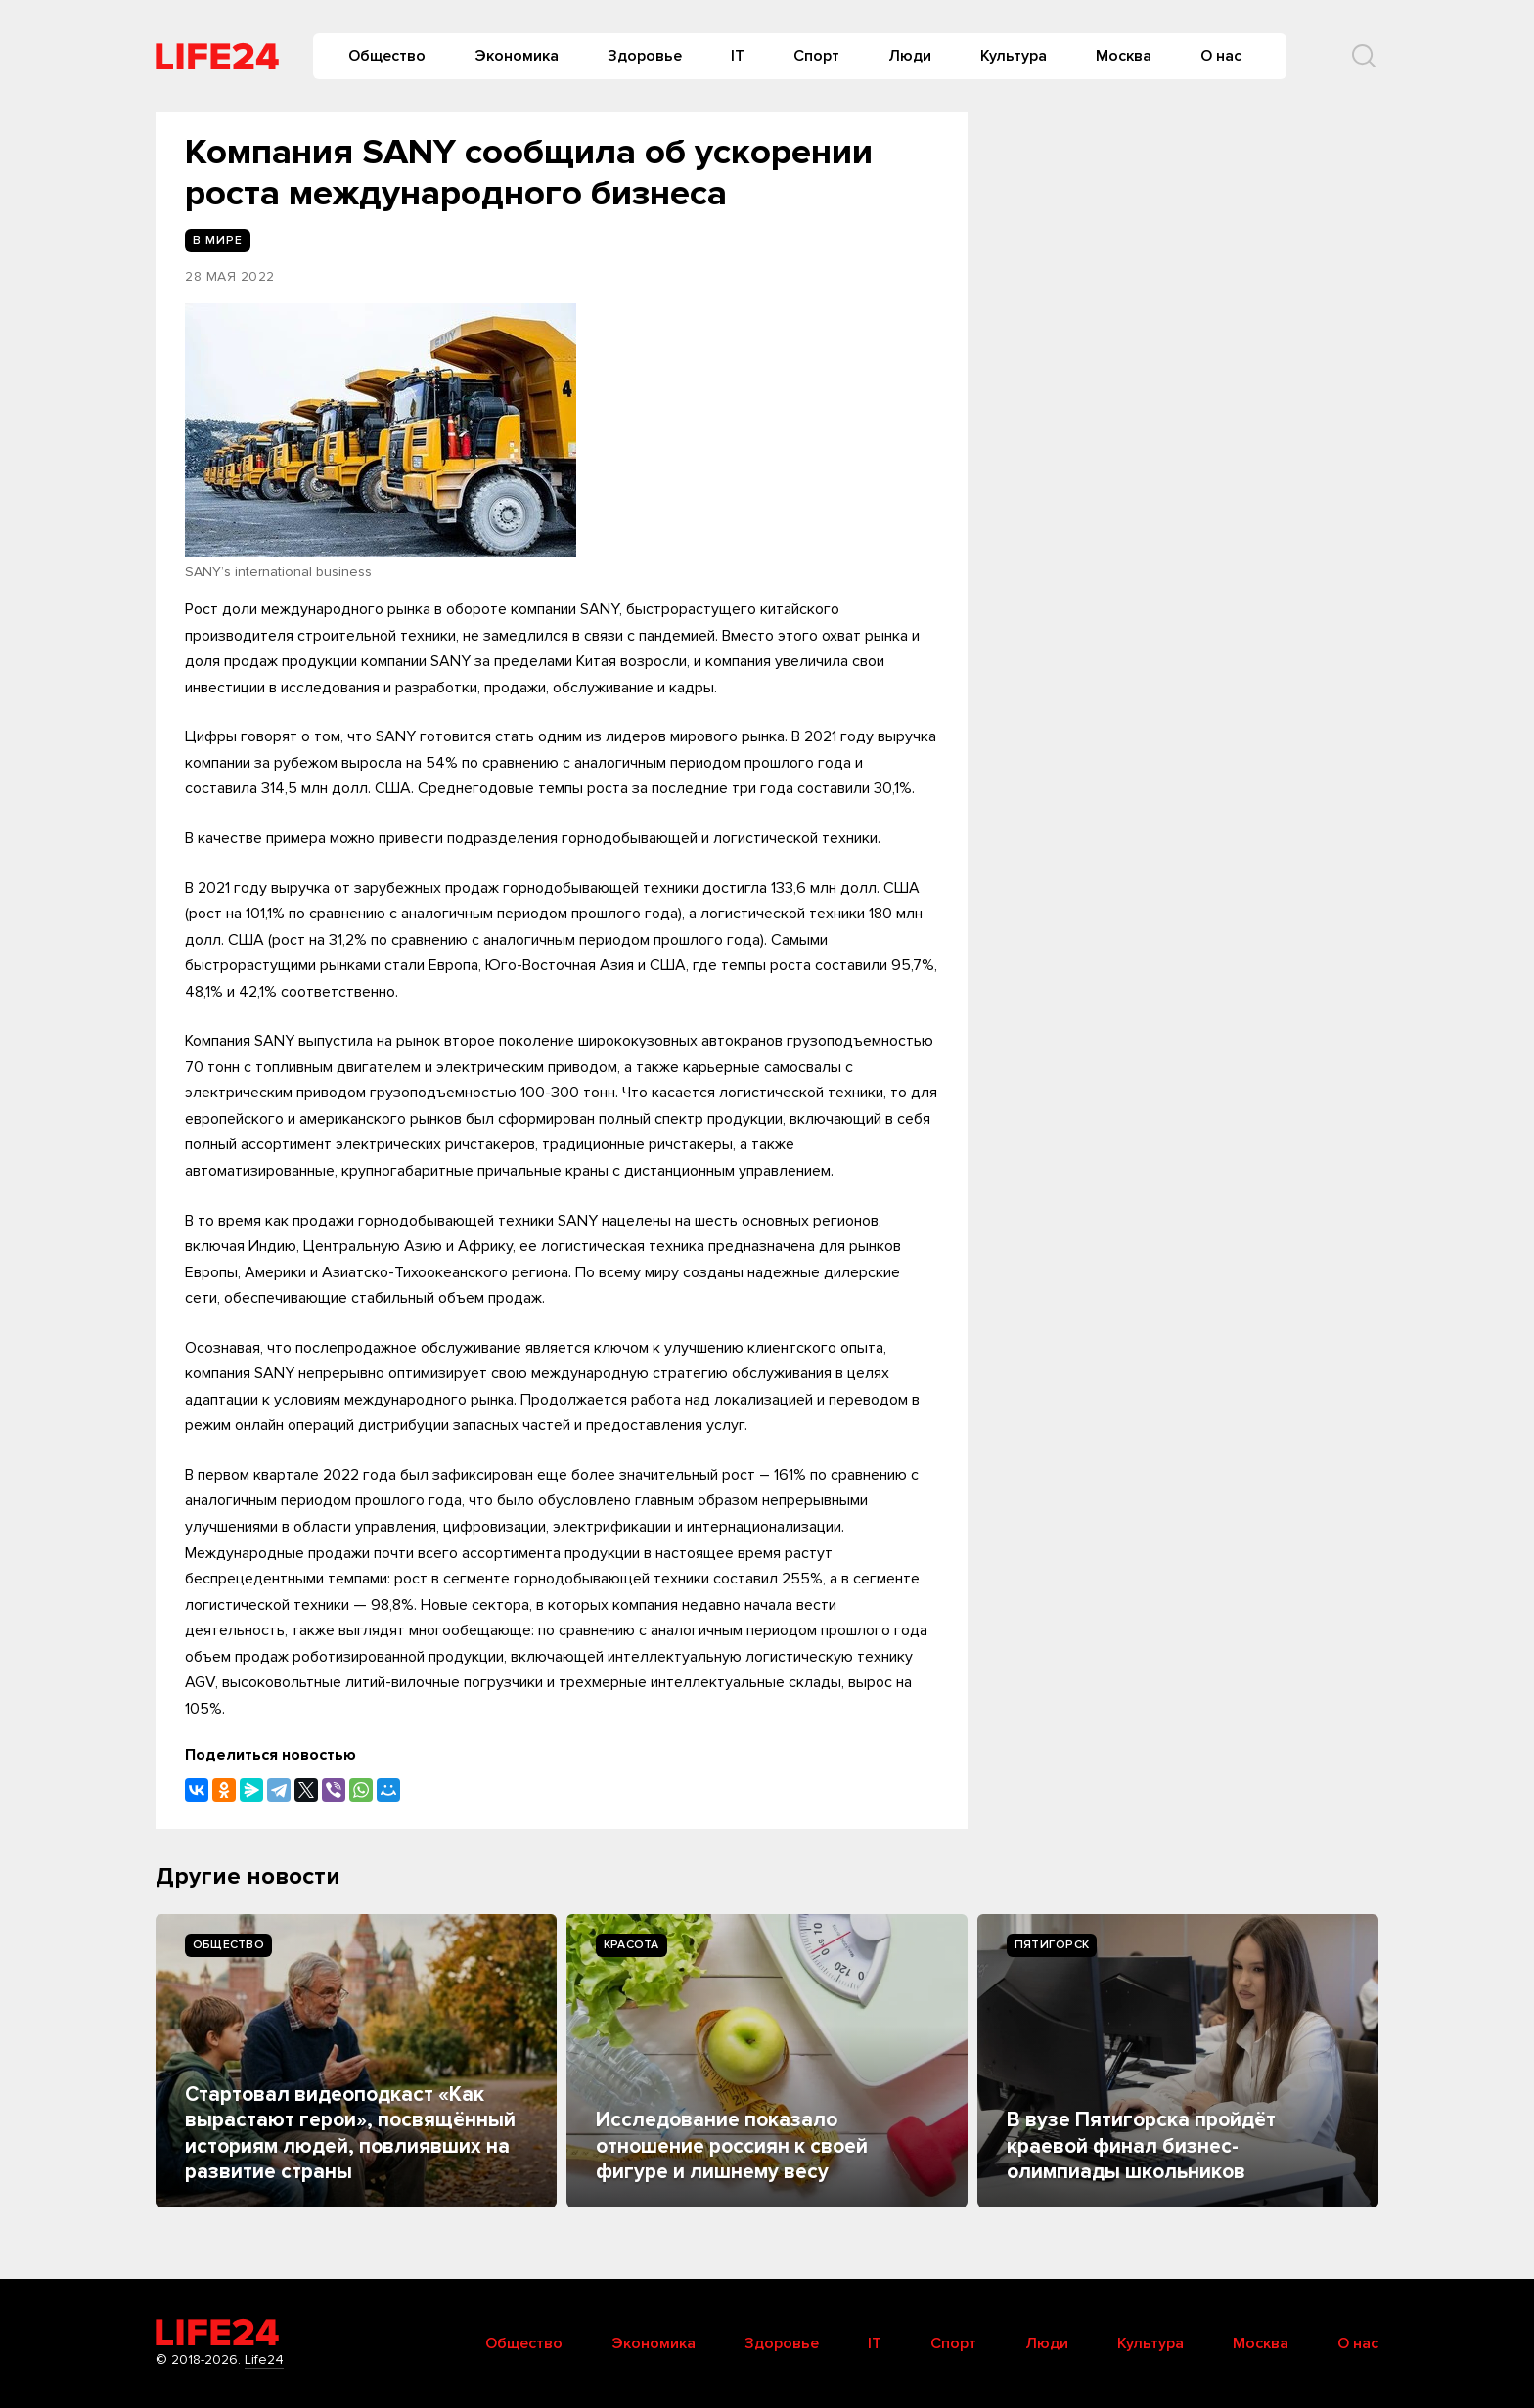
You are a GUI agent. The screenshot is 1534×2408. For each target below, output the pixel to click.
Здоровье (645, 56)
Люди (909, 56)
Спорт (816, 56)
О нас (1220, 56)
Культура (1013, 56)
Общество (387, 56)
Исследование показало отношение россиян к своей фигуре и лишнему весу (732, 2146)
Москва (1123, 56)
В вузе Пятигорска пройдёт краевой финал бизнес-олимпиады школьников (1141, 2146)
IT (737, 56)
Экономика (516, 56)
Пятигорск (1052, 1945)
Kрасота (631, 1945)
